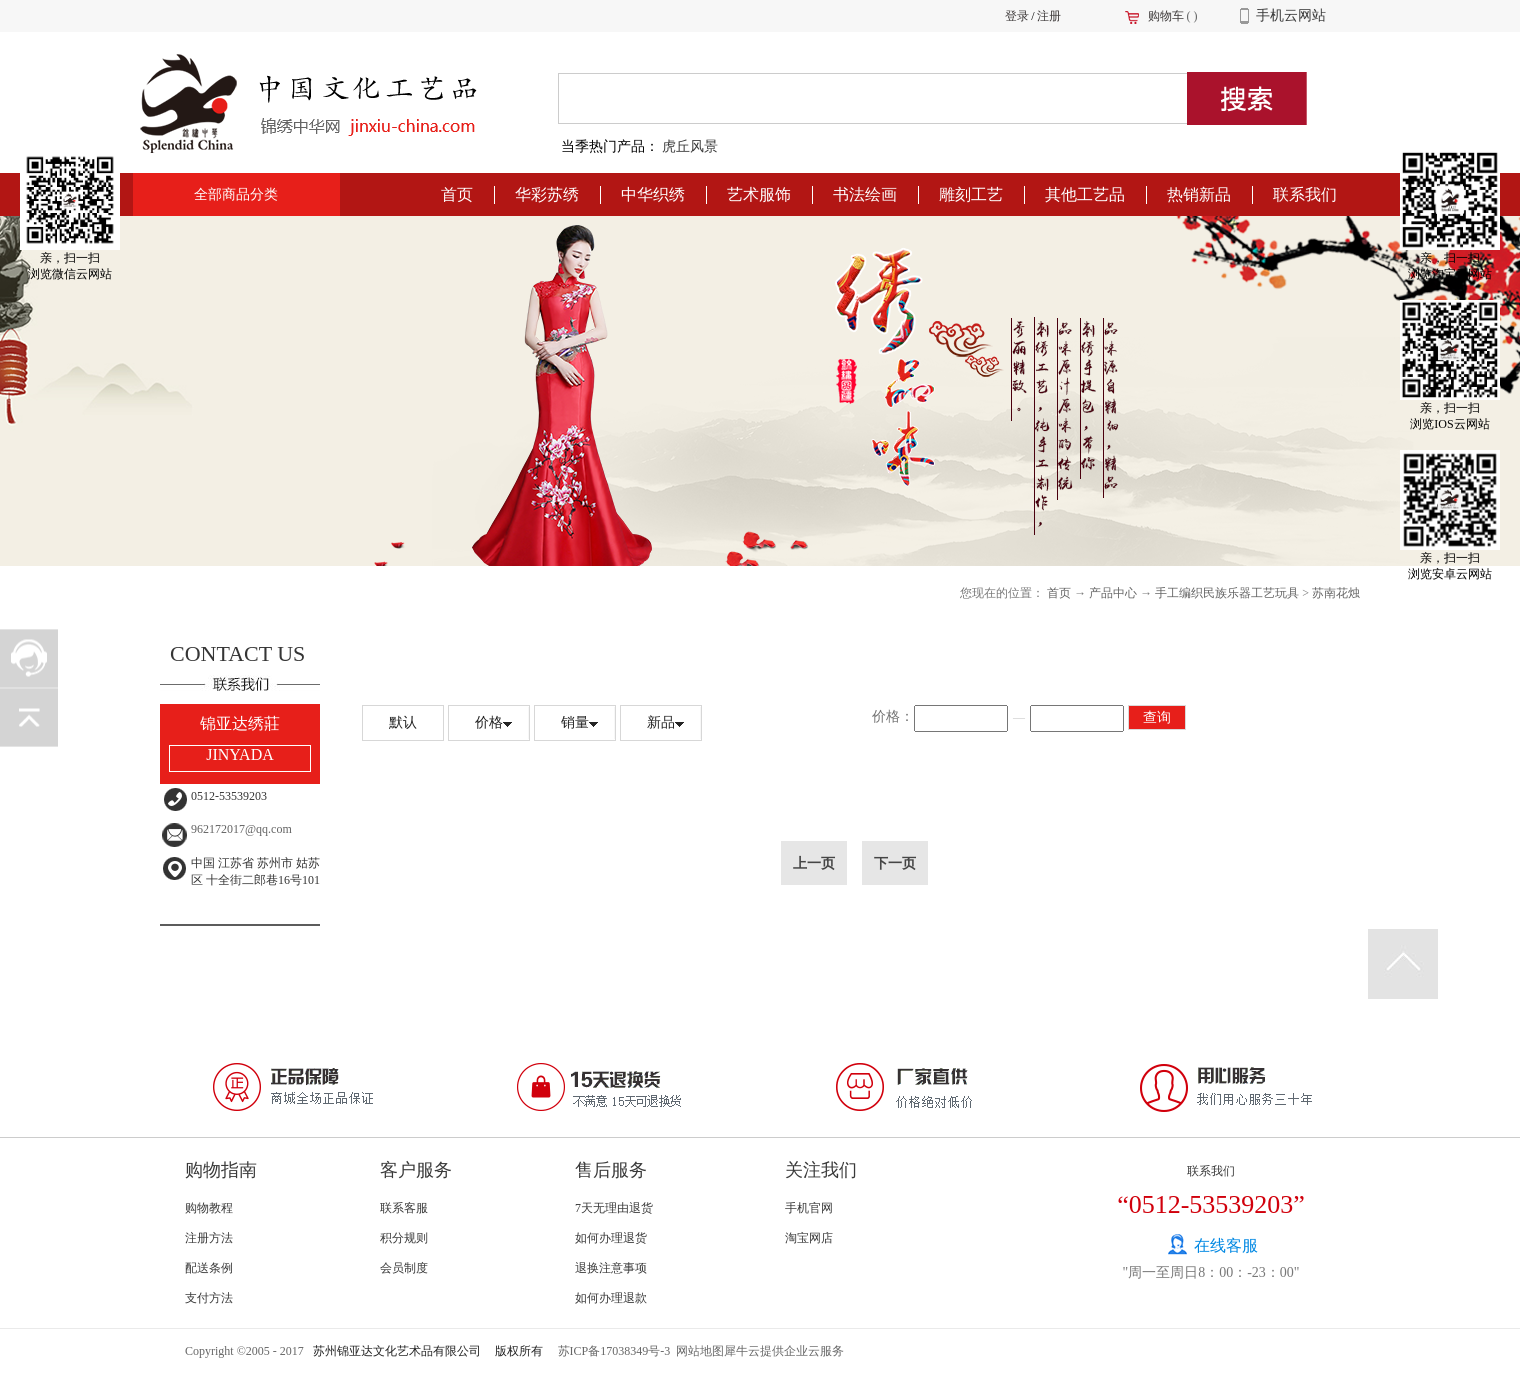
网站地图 (697, 1351)
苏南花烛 (1336, 593)
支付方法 (209, 1298)
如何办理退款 (611, 1298)
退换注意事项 (611, 1268)
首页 (457, 194)
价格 (489, 722)
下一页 (895, 863)
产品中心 (1113, 593)
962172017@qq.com (241, 829)
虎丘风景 (690, 146)
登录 (1017, 16)
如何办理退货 (611, 1238)
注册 (1049, 16)
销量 (575, 722)
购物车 (1166, 16)
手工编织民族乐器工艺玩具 (1227, 593)
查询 (1157, 717)
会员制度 (404, 1268)
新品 (661, 722)
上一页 (814, 863)
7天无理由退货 (614, 1208)
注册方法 (209, 1238)
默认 (403, 722)
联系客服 (404, 1208)
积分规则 (404, 1238)
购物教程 (209, 1208)
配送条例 (209, 1268)
